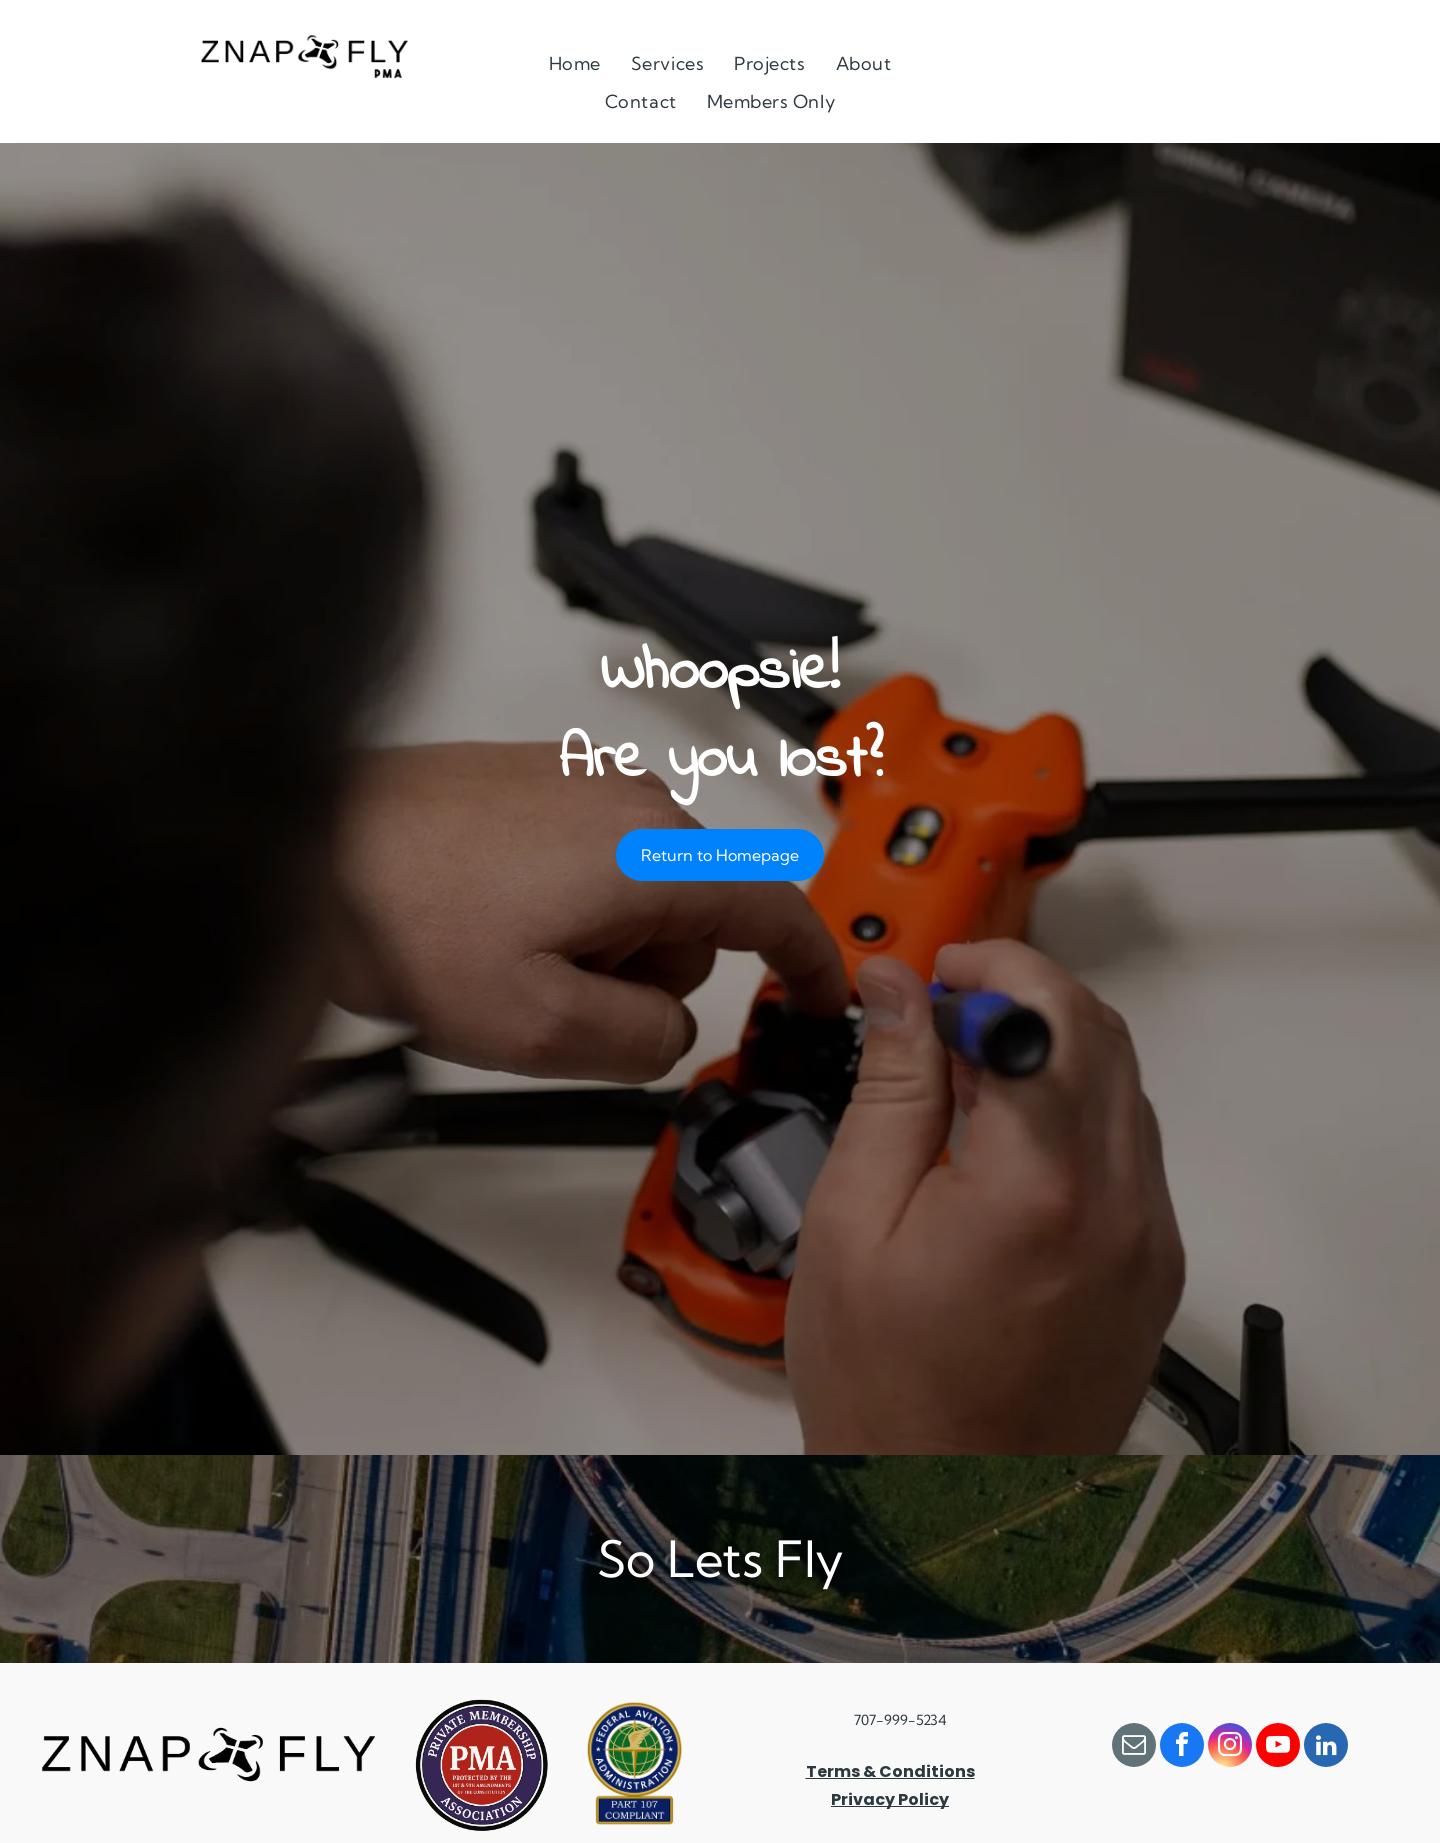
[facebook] (1182, 1747)
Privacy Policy (890, 1799)
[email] (1134, 1747)
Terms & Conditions (890, 1771)
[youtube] (1278, 1747)
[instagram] (1230, 1747)
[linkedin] (1326, 1747)
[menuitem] (575, 63)
